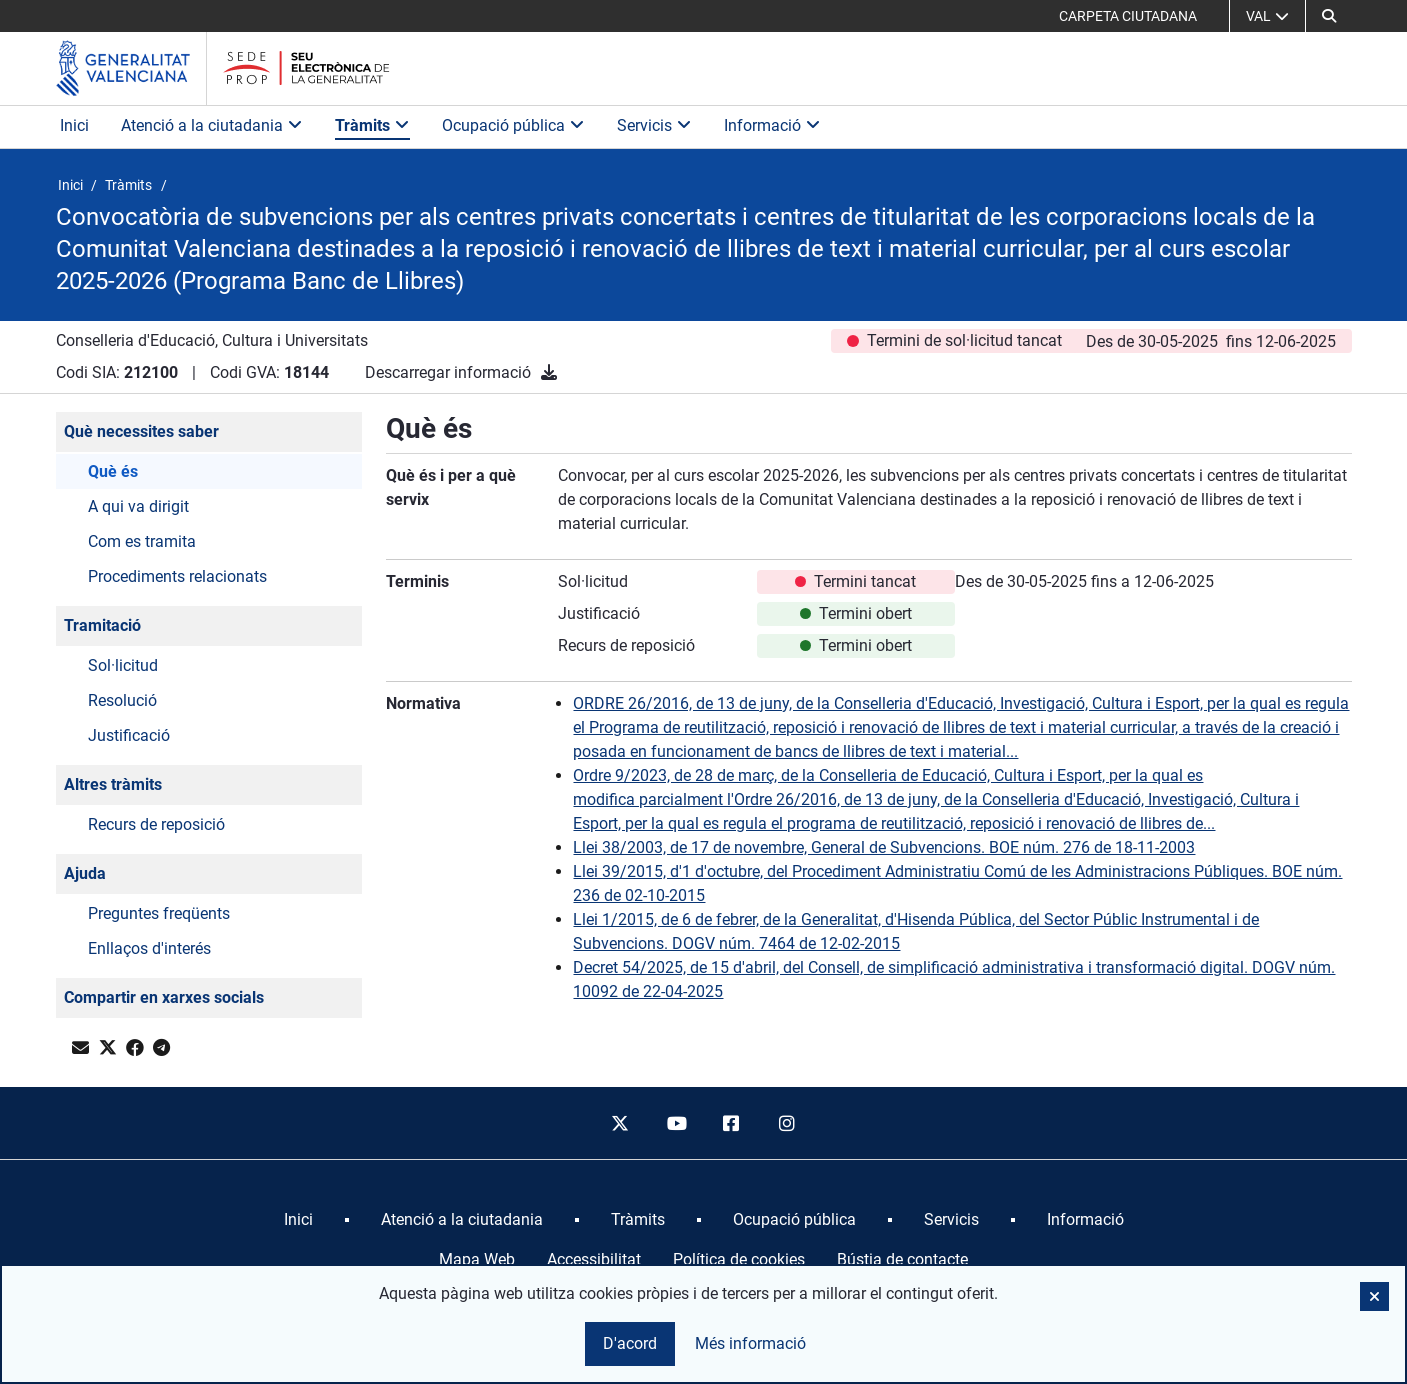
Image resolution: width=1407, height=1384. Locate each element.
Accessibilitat (594, 1259)
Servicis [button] (654, 125)
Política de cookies (739, 1259)
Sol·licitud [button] (123, 665)
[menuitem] (298, 1220)
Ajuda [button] (85, 873)
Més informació (750, 1343)
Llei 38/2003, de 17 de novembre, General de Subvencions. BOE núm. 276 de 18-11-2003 (884, 847)
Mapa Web (477, 1259)
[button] (1329, 16)
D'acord (630, 1343)
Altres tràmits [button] (113, 784)
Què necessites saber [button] (141, 431)
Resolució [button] (122, 700)
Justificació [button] (129, 735)
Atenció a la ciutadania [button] (212, 125)
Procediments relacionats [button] (177, 576)
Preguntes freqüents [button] (159, 913)
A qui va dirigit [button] (138, 506)
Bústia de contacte (902, 1259)
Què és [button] (113, 471)
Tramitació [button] (102, 625)
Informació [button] (772, 125)
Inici (74, 125)
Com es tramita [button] (142, 541)
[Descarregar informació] (549, 372)
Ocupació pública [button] (513, 125)
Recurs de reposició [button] (156, 824)
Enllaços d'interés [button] (149, 948)
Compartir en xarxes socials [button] (164, 997)
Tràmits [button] (372, 125)
